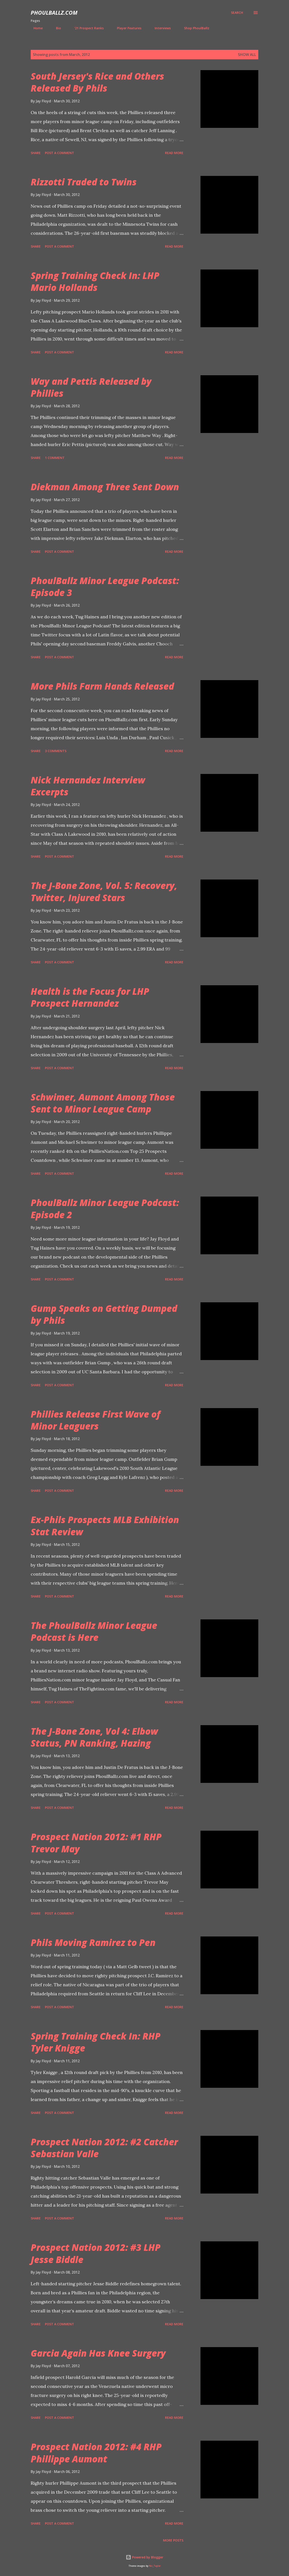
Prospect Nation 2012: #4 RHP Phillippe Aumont (96, 2452)
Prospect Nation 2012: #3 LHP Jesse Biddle (96, 2253)
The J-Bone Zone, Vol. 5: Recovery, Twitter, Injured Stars (104, 891)
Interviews (160, 28)
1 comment (55, 458)
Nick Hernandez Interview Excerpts (88, 786)
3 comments (55, 751)
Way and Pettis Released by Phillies (91, 387)
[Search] (237, 12)
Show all (247, 54)
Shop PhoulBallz (194, 28)
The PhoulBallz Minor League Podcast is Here (94, 1631)
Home (35, 28)
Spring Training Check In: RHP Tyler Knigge (96, 2042)
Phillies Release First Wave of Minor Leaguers (95, 1420)
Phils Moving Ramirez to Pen (93, 1942)
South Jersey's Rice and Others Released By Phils (97, 82)
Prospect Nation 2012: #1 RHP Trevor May (96, 1842)
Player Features (126, 28)
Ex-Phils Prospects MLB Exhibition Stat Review (105, 1525)
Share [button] (36, 153)
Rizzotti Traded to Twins (84, 182)
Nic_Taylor (155, 2565)
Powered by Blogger (144, 2557)
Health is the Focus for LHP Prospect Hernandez (90, 997)
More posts (173, 2540)
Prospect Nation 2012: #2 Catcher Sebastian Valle (104, 2148)
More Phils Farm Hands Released (102, 686)
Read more (174, 153)
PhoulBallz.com (54, 12)
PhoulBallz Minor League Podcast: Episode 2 (105, 1208)
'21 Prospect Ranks (86, 28)
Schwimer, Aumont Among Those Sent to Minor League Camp (103, 1103)
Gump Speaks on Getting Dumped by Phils (104, 1314)
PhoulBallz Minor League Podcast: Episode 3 (105, 586)
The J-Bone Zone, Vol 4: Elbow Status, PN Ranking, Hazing (94, 1737)
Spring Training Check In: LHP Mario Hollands (95, 281)
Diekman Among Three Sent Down (105, 487)
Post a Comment (59, 153)
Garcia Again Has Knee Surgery (98, 2353)
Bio (55, 28)
